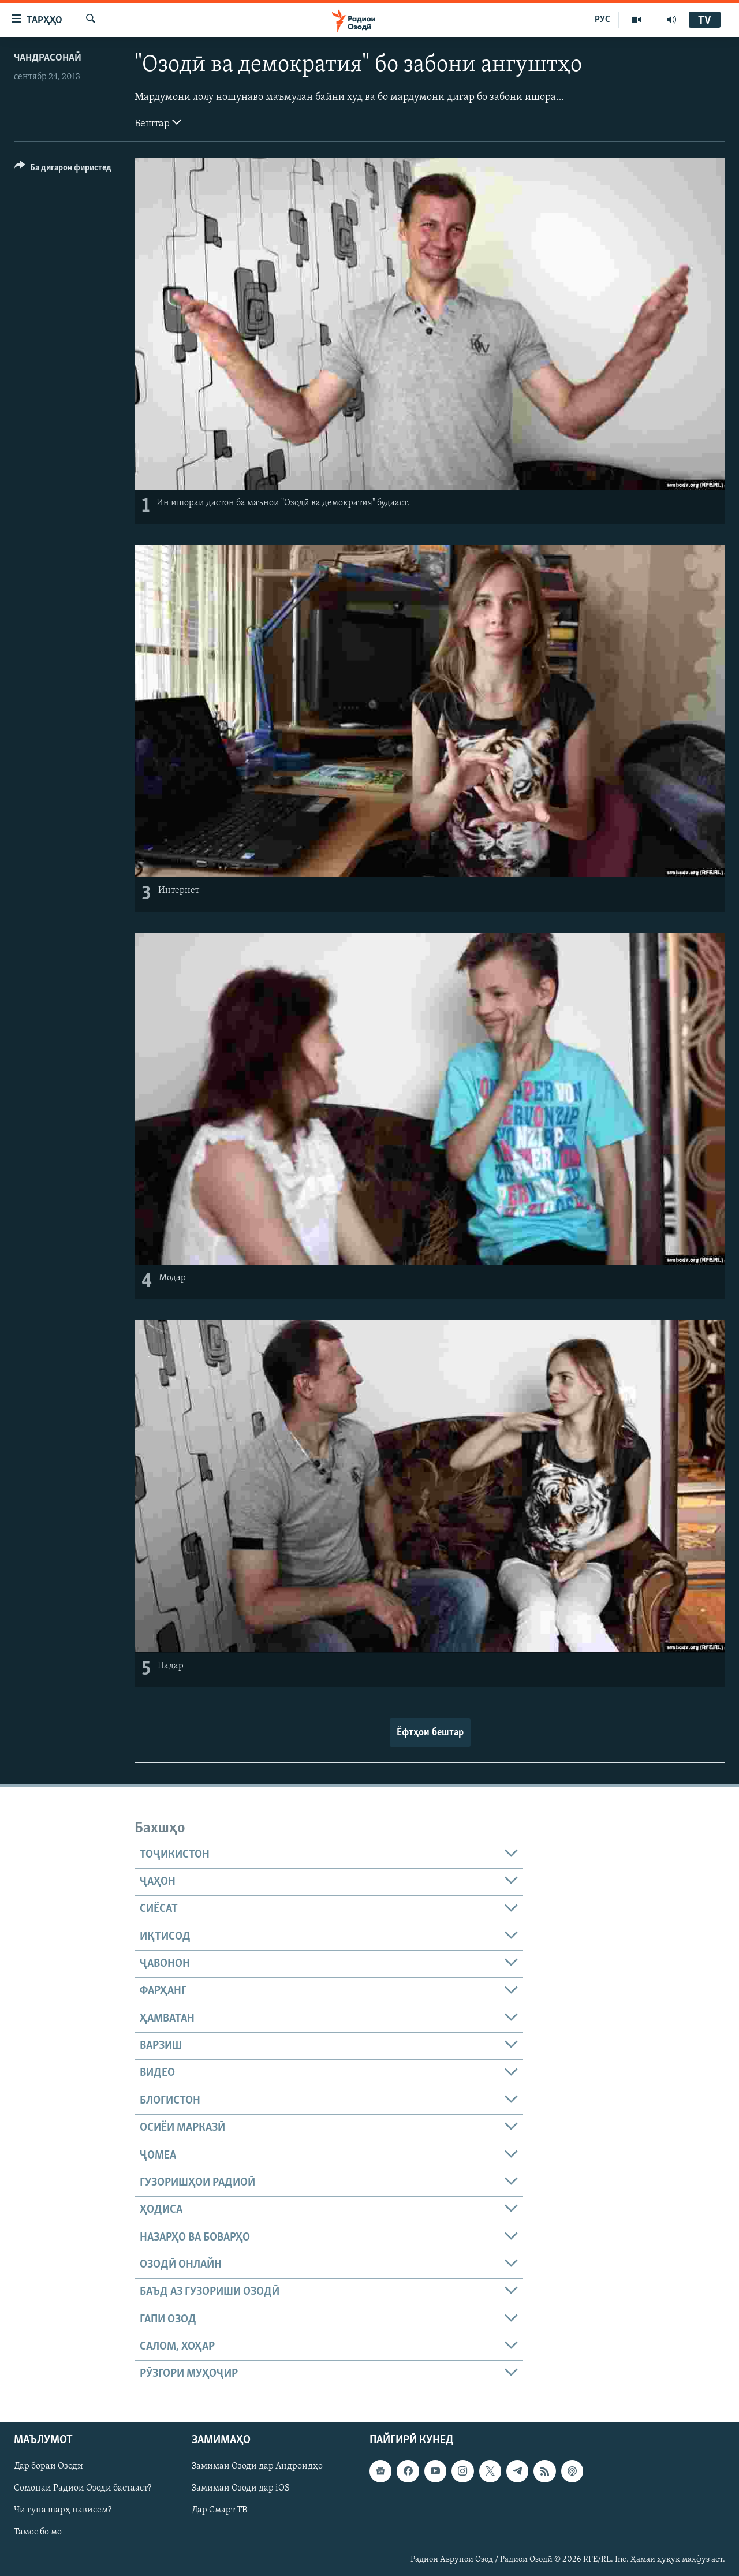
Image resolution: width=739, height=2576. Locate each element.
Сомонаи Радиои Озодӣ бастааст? (82, 2488)
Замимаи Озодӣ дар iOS (241, 2488)
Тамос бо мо (38, 2532)
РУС (602, 19)
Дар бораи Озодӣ (48, 2466)
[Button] (62, 169)
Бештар (158, 122)
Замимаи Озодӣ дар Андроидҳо (257, 2466)
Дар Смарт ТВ (219, 2510)
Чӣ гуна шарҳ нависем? (62, 2510)
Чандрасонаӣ (47, 58)
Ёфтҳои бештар (430, 1732)
